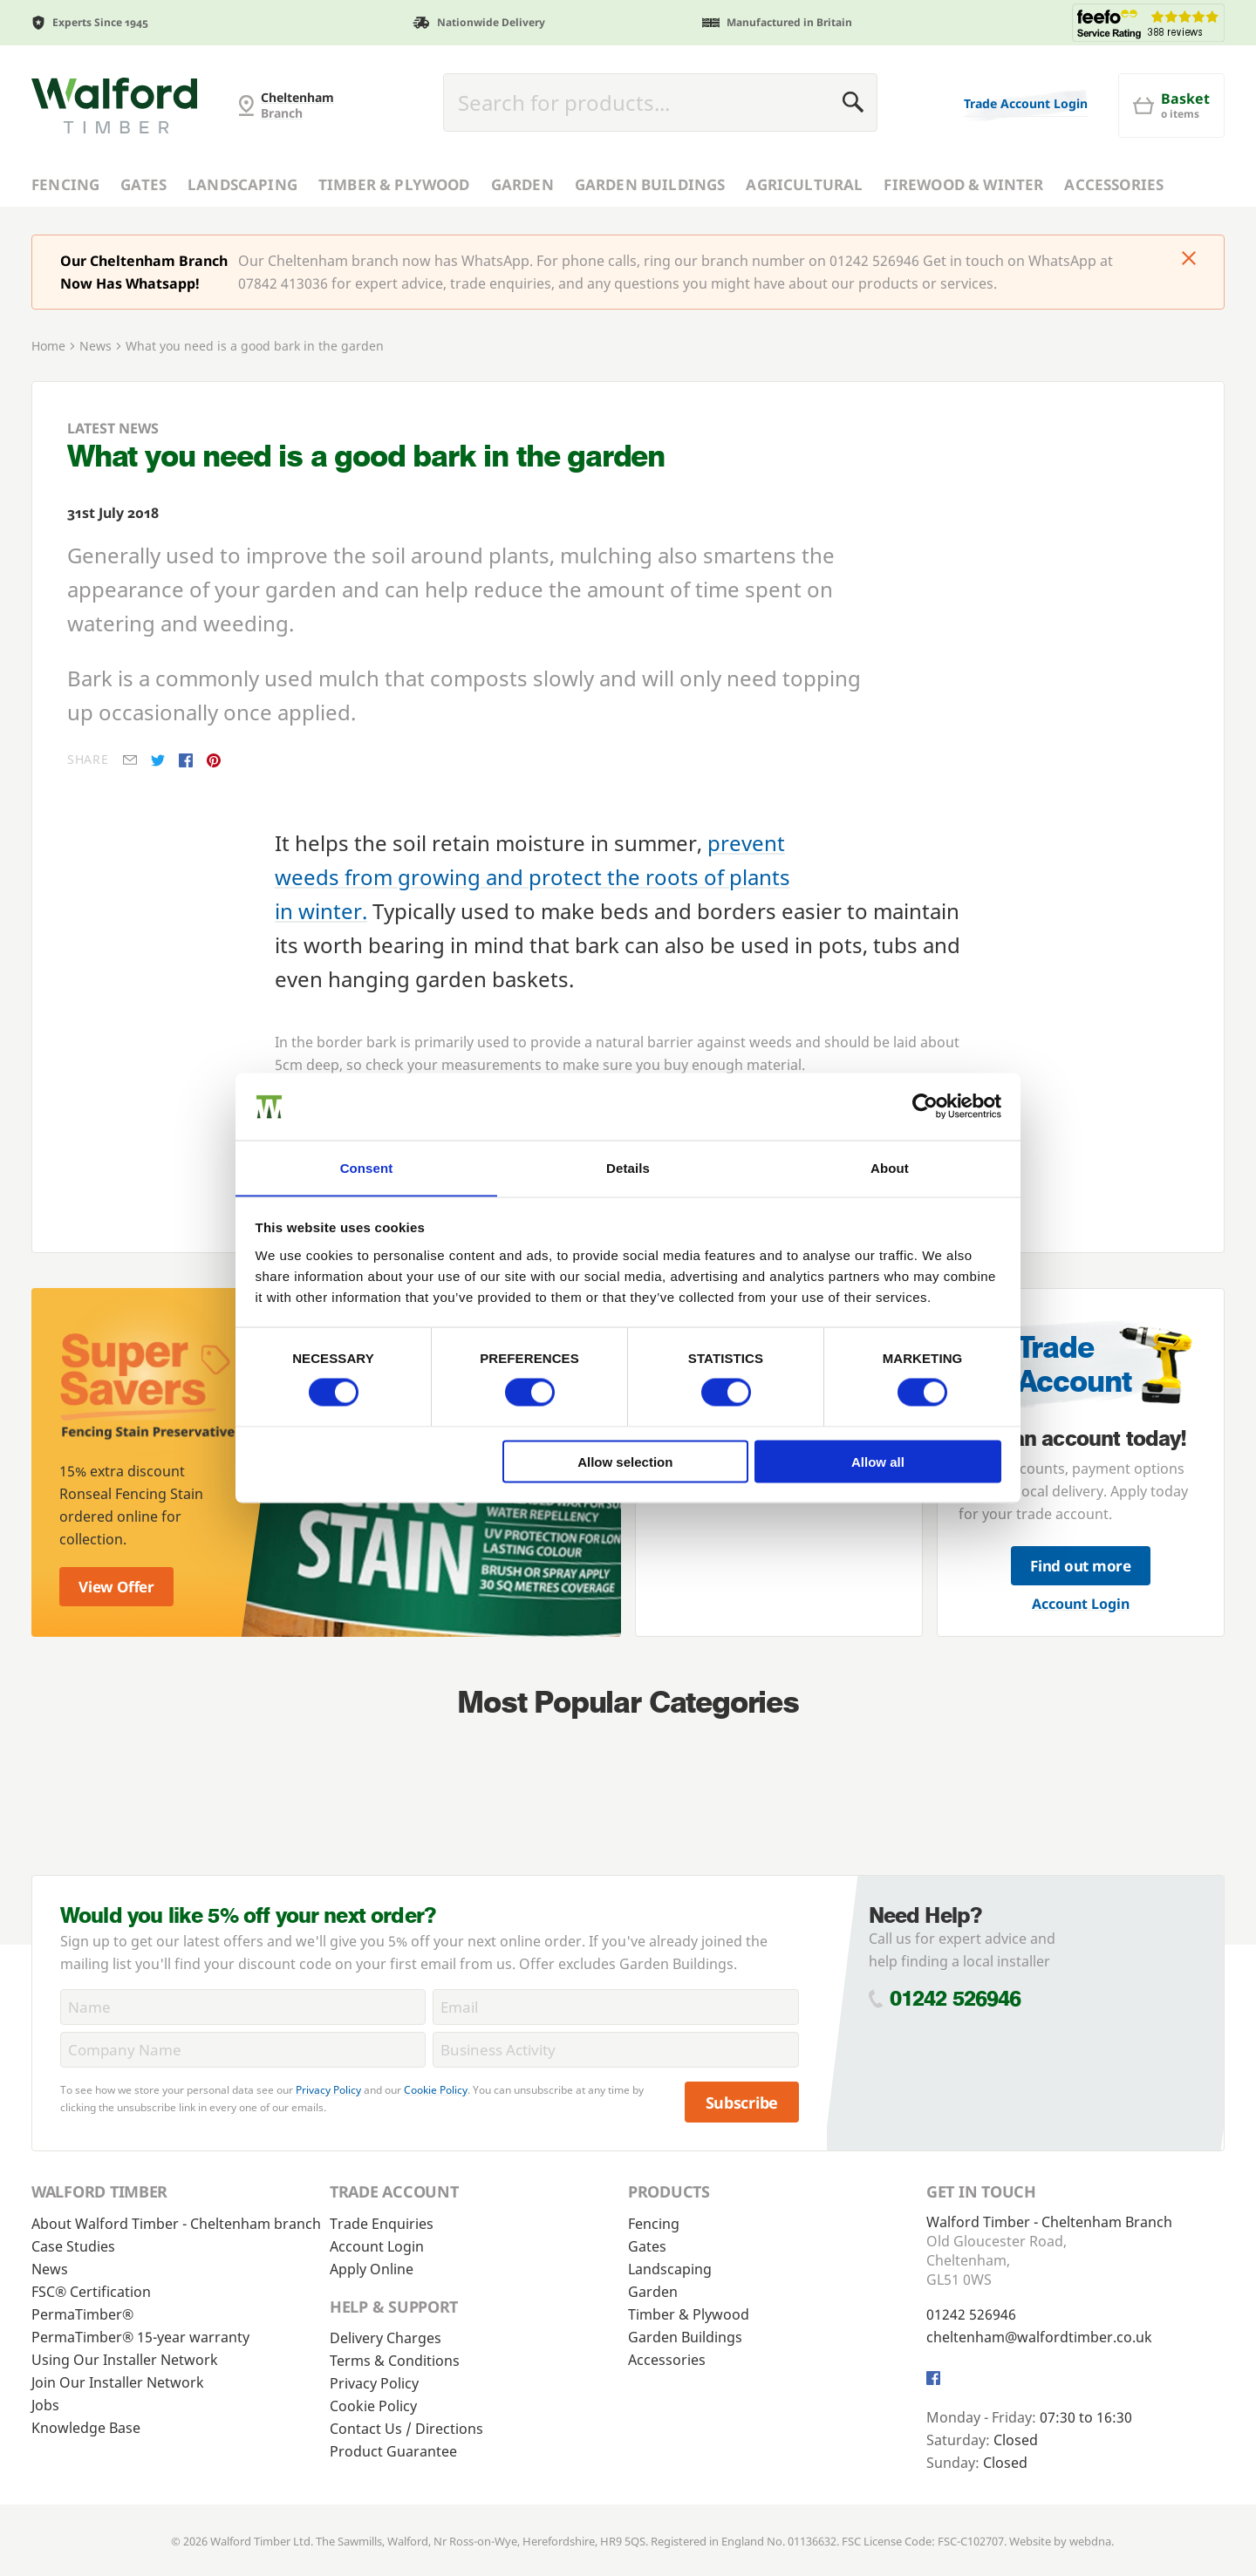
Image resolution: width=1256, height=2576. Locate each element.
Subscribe (742, 2102)
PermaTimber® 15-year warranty (140, 2337)
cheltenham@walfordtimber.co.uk (1039, 2337)
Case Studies (73, 2246)
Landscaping (242, 184)
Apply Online (371, 2269)
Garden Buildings (650, 184)
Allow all (877, 1462)
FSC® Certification (91, 2291)
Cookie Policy (436, 2089)
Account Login (1081, 1603)
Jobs (45, 2405)
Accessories (1114, 184)
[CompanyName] (243, 2050)
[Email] (615, 2007)
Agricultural (804, 184)
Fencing (65, 184)
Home (48, 345)
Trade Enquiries (381, 2223)
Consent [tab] (366, 1167)
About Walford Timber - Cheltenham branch (176, 2223)
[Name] (243, 2007)
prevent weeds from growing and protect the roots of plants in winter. (532, 876)
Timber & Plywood (394, 184)
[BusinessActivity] (615, 2050)
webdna (1090, 2541)
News (95, 345)
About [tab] (889, 1167)
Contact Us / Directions (406, 2428)
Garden (522, 184)
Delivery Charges (385, 2338)
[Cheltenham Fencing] (114, 105)
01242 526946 (955, 1998)
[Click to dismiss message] (1189, 260)
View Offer (116, 1587)
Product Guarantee (393, 2451)
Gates (143, 184)
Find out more (1080, 1566)
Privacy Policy (328, 2089)
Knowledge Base (85, 2427)
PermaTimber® (82, 2314)
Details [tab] (628, 1167)
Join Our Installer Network (117, 2382)
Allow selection (624, 1462)
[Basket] (1171, 105)
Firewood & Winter (963, 184)
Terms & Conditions (395, 2360)
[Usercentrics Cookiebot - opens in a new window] (925, 1106)
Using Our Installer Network (124, 2359)
